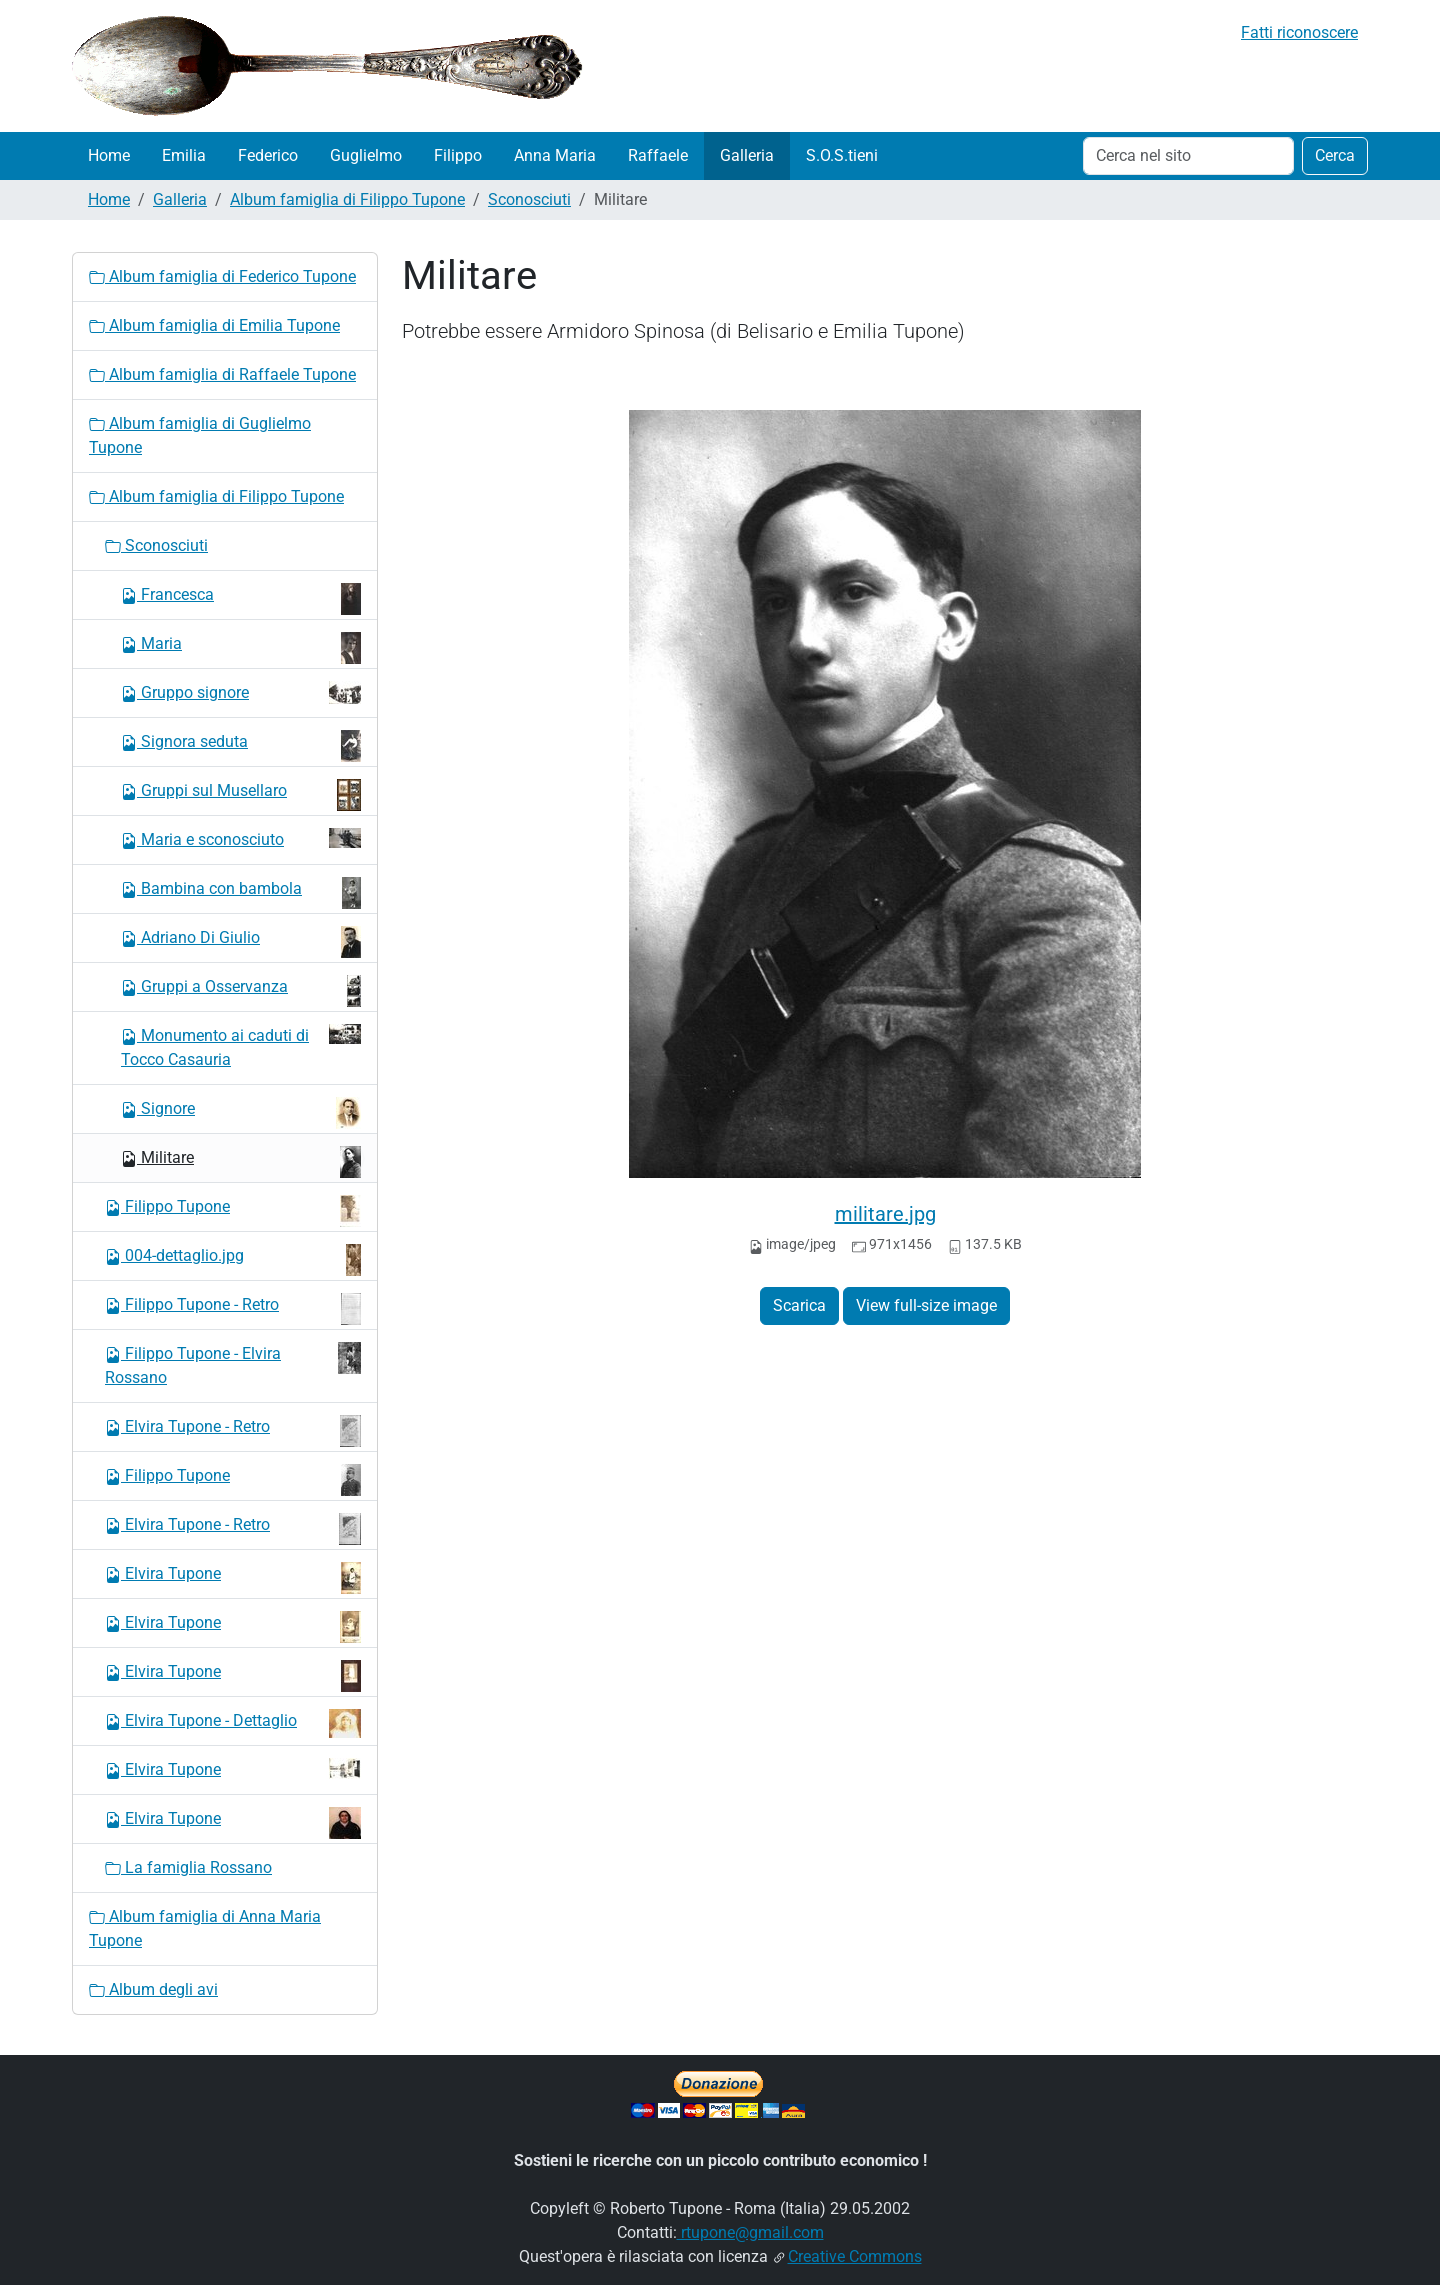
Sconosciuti (529, 199)
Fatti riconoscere (1299, 32)
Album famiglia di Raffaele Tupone (222, 374)
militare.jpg (885, 1214)
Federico (268, 155)
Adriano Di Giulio (241, 942)
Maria (241, 648)
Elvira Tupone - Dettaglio (233, 1723)
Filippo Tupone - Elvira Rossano (233, 1364)
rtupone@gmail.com (750, 2232)
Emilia (184, 155)
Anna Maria (555, 155)
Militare (241, 1162)
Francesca (241, 599)
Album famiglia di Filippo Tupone (347, 199)
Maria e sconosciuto (241, 838)
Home (109, 155)
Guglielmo (366, 155)
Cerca (1335, 155)
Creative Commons (855, 2256)
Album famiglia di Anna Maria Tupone (205, 1928)
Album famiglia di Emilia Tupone (214, 325)
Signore (241, 1113)
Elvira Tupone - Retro (233, 1431)
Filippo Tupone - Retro (233, 1309)
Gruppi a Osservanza (241, 991)
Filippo (458, 155)
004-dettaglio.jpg (233, 1260)
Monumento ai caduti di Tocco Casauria (241, 1046)
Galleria (747, 155)
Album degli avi (153, 1989)
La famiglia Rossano (188, 1867)
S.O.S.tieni (842, 155)
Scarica (799, 1305)
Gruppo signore (241, 692)
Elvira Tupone (233, 1578)
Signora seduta (241, 746)
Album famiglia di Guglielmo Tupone (200, 435)
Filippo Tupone (233, 1211)
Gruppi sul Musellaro (241, 795)
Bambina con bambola (241, 893)
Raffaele (658, 155)
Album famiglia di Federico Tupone (222, 276)
